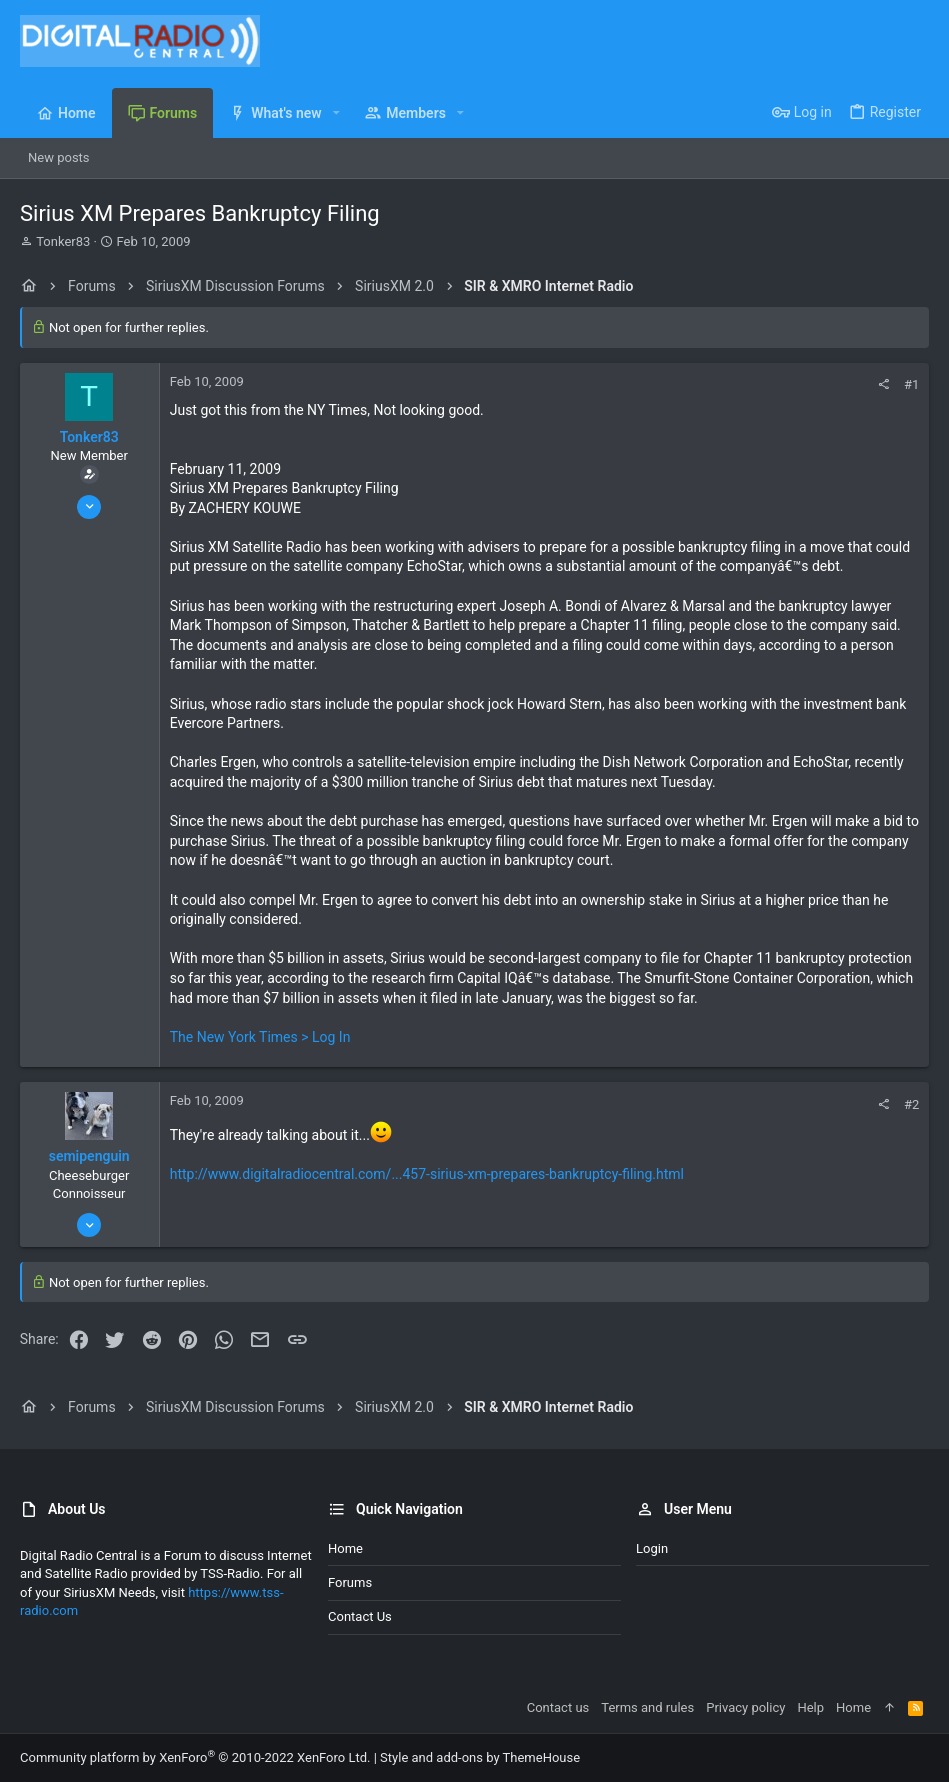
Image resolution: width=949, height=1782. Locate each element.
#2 (911, 1104)
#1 (911, 384)
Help (810, 1707)
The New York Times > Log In (260, 1037)
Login (652, 1548)
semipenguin (89, 1156)
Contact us (360, 1616)
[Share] (883, 384)
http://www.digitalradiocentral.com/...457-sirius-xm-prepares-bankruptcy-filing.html (427, 1174)
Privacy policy (745, 1707)
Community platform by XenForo (195, 1757)
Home (345, 1548)
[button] (336, 113)
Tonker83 (63, 241)
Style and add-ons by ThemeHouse (480, 1757)
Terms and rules (647, 1707)
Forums (350, 1582)
